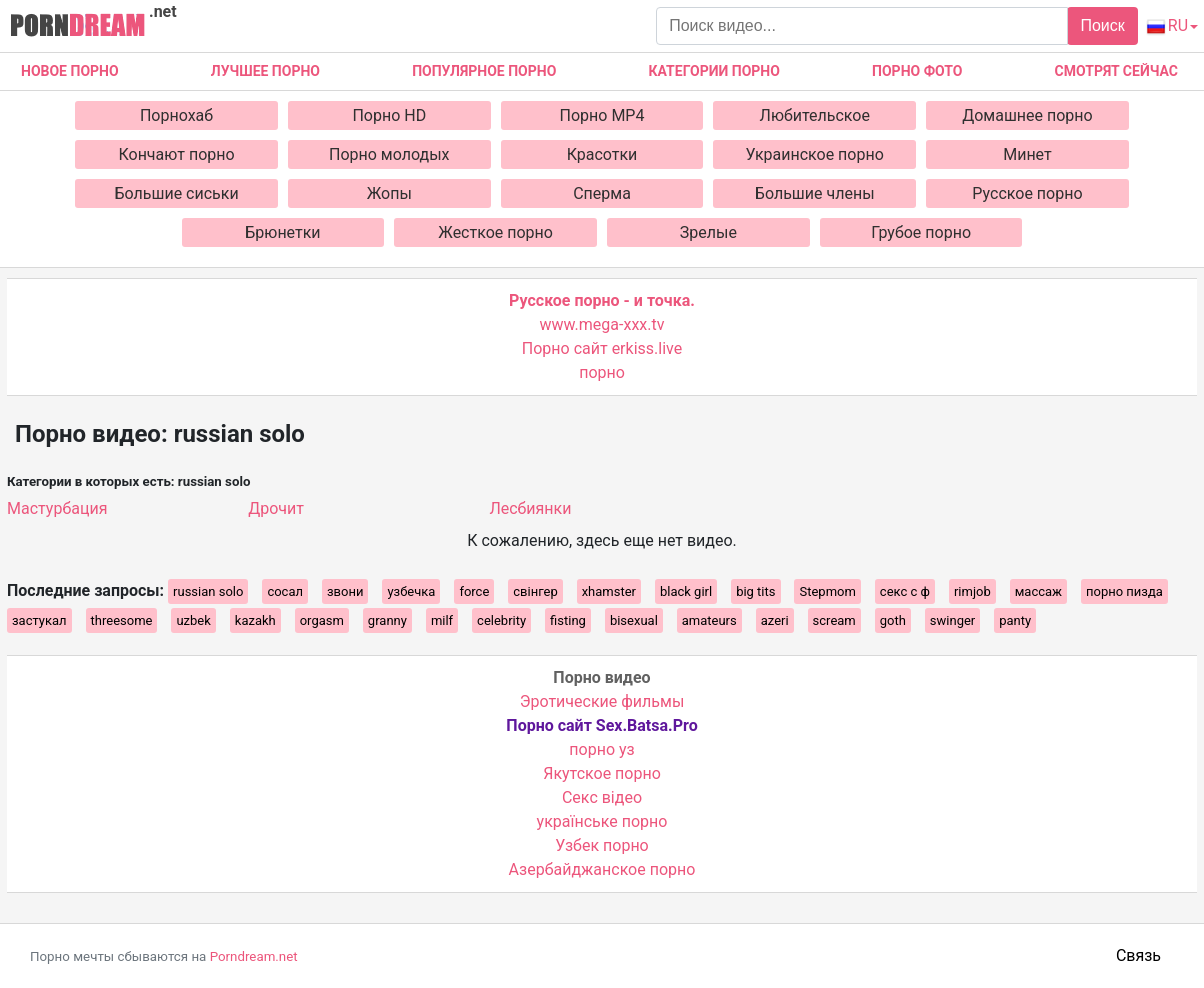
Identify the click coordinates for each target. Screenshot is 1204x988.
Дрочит (276, 508)
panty (1015, 620)
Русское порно (1027, 193)
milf (442, 620)
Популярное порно (484, 71)
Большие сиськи (176, 193)
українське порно (602, 821)
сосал (285, 591)
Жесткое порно (495, 232)
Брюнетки (282, 232)
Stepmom (827, 591)
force (474, 591)
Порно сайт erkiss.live (602, 348)
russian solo (208, 591)
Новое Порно (70, 71)
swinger (952, 620)
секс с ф (905, 591)
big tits (755, 591)
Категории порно (714, 71)
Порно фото (917, 71)
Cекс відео (602, 797)
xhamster (609, 591)
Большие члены (815, 193)
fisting (568, 620)
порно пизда (1124, 591)
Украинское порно (815, 154)
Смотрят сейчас (1116, 71)
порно (602, 372)
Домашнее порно (1027, 115)
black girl (686, 591)
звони (345, 591)
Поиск (1102, 25)
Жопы (389, 193)
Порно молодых (389, 154)
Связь (1138, 955)
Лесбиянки (530, 508)
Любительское (815, 115)
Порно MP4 (602, 115)
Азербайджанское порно (602, 869)
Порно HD (389, 115)
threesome (122, 620)
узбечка (411, 591)
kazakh (255, 620)
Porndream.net (254, 956)
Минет (1027, 154)
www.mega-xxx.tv (602, 324)
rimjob (972, 591)
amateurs (709, 620)
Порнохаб (176, 115)
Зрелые (708, 232)
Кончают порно (176, 154)
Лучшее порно (265, 71)
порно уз (601, 749)
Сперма (602, 193)
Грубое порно (921, 232)
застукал (39, 620)
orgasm (322, 620)
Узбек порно (602, 845)
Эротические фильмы (602, 701)
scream (834, 620)
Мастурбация (57, 508)
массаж (1038, 591)
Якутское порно (602, 773)
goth (893, 620)
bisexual (634, 620)
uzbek (193, 620)
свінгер (535, 591)
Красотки (602, 154)
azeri (775, 620)
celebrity (501, 620)
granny (387, 620)
